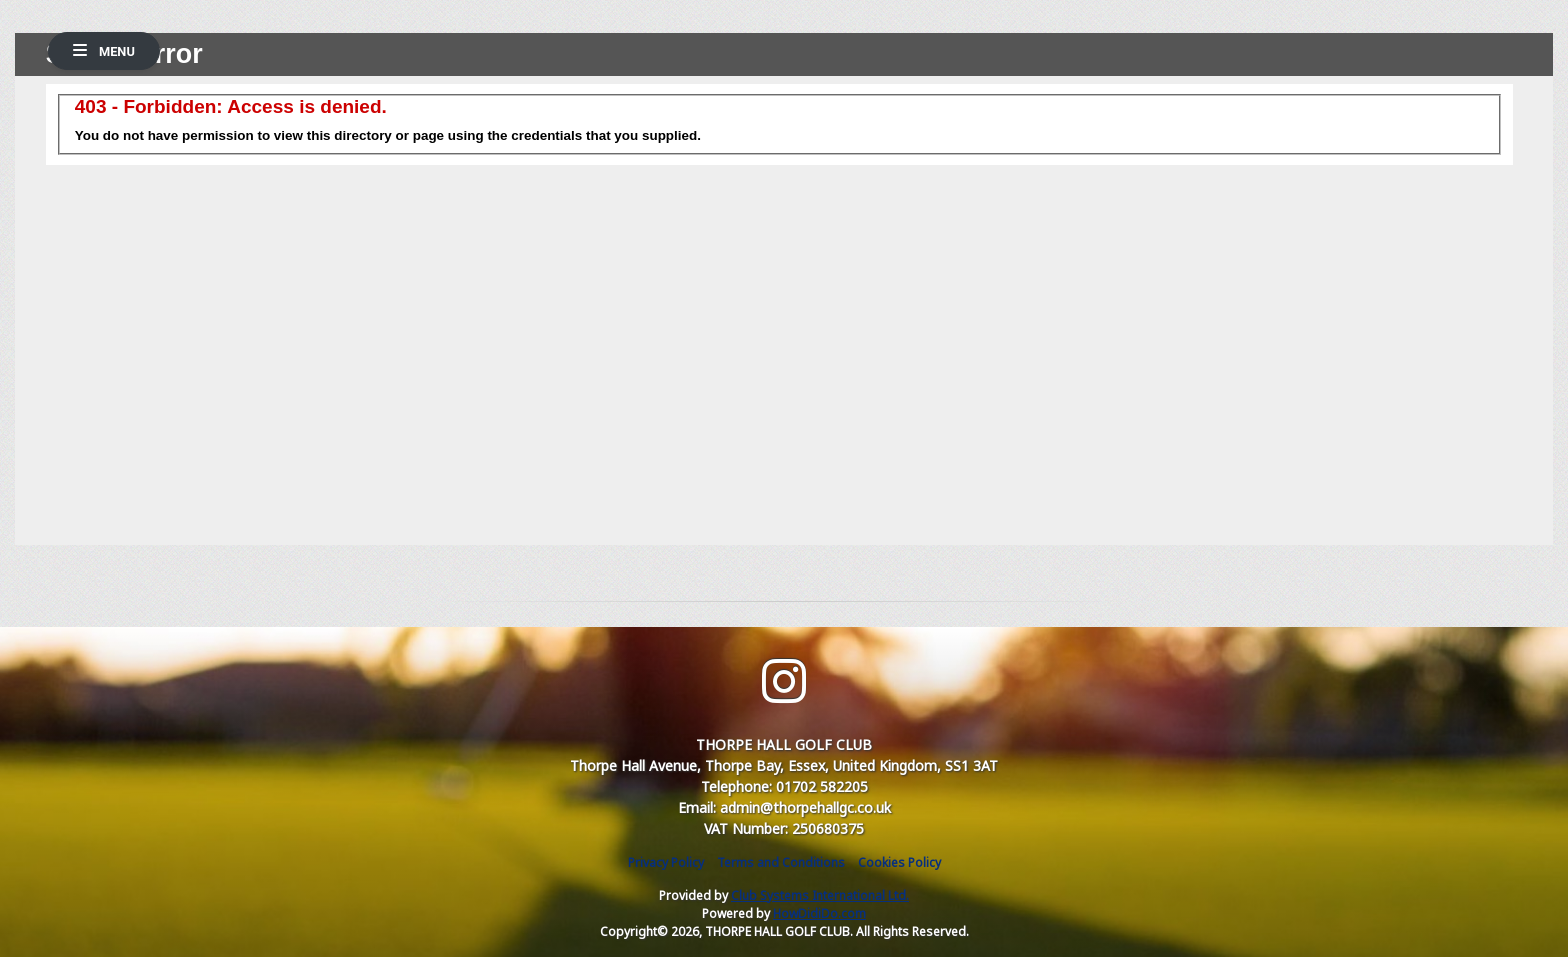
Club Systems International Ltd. (820, 895)
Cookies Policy (899, 862)
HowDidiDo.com (819, 913)
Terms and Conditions (781, 862)
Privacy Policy (666, 862)
